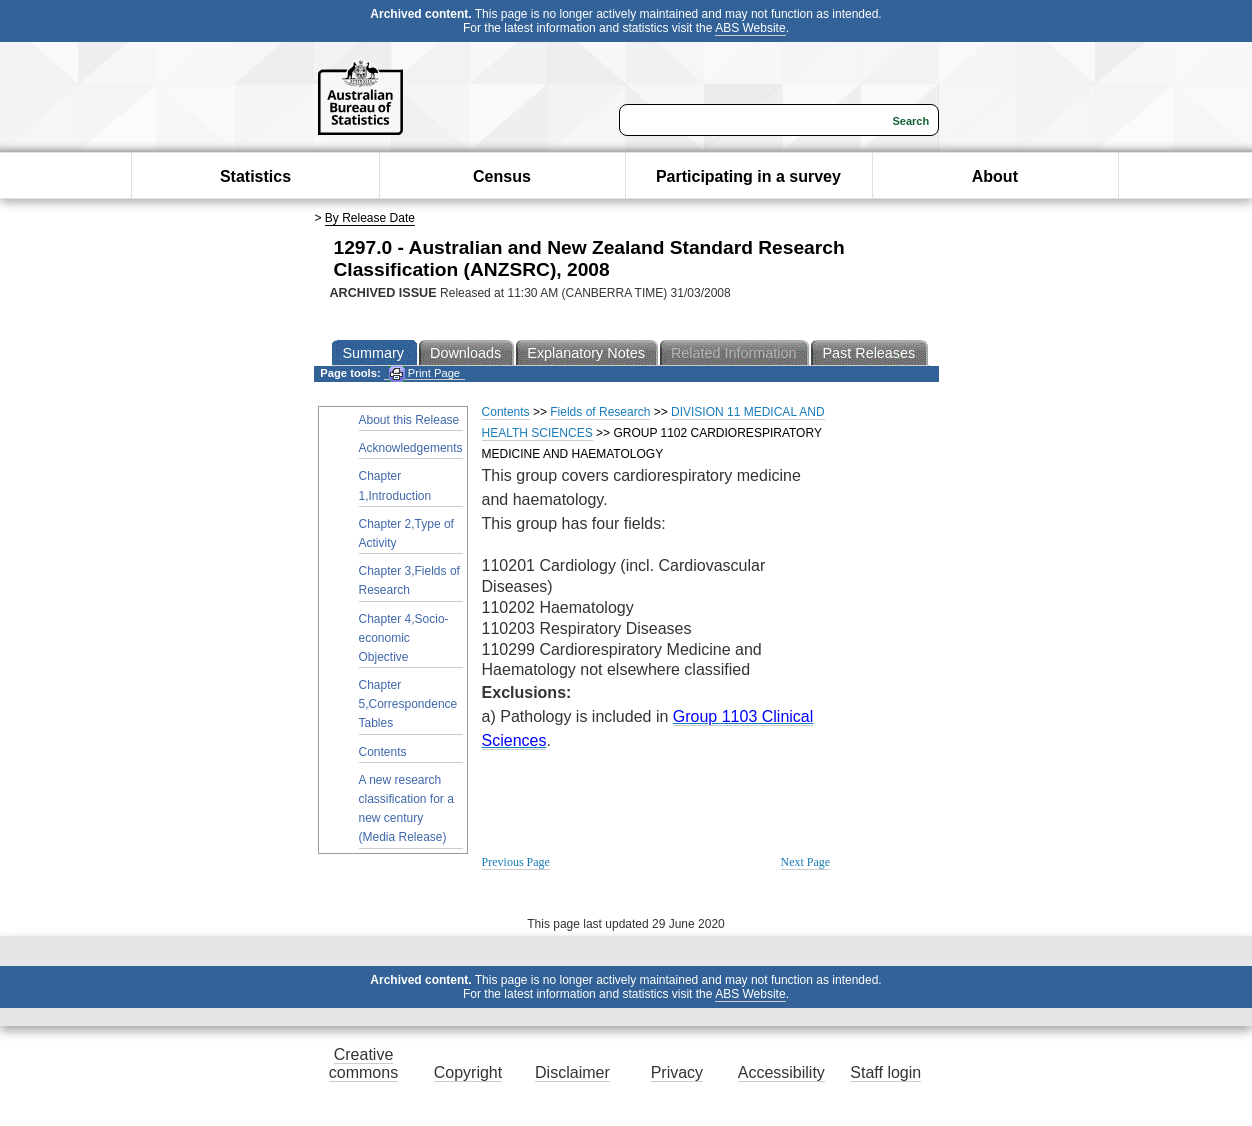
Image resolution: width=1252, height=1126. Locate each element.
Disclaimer (572, 1072)
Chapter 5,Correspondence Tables (408, 704)
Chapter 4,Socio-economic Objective (404, 638)
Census (502, 176)
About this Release (409, 420)
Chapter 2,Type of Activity (406, 533)
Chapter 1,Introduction (395, 485)
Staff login (885, 1072)
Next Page (806, 862)
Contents (383, 752)
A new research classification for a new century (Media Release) (406, 809)
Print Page (424, 373)
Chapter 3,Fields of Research (409, 580)
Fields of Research (600, 412)
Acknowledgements (411, 448)
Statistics (255, 176)
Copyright (468, 1072)
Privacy (677, 1072)
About (995, 176)
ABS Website (750, 28)
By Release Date (370, 218)
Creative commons (363, 1063)
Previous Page (516, 862)
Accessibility (781, 1072)
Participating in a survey (748, 176)
